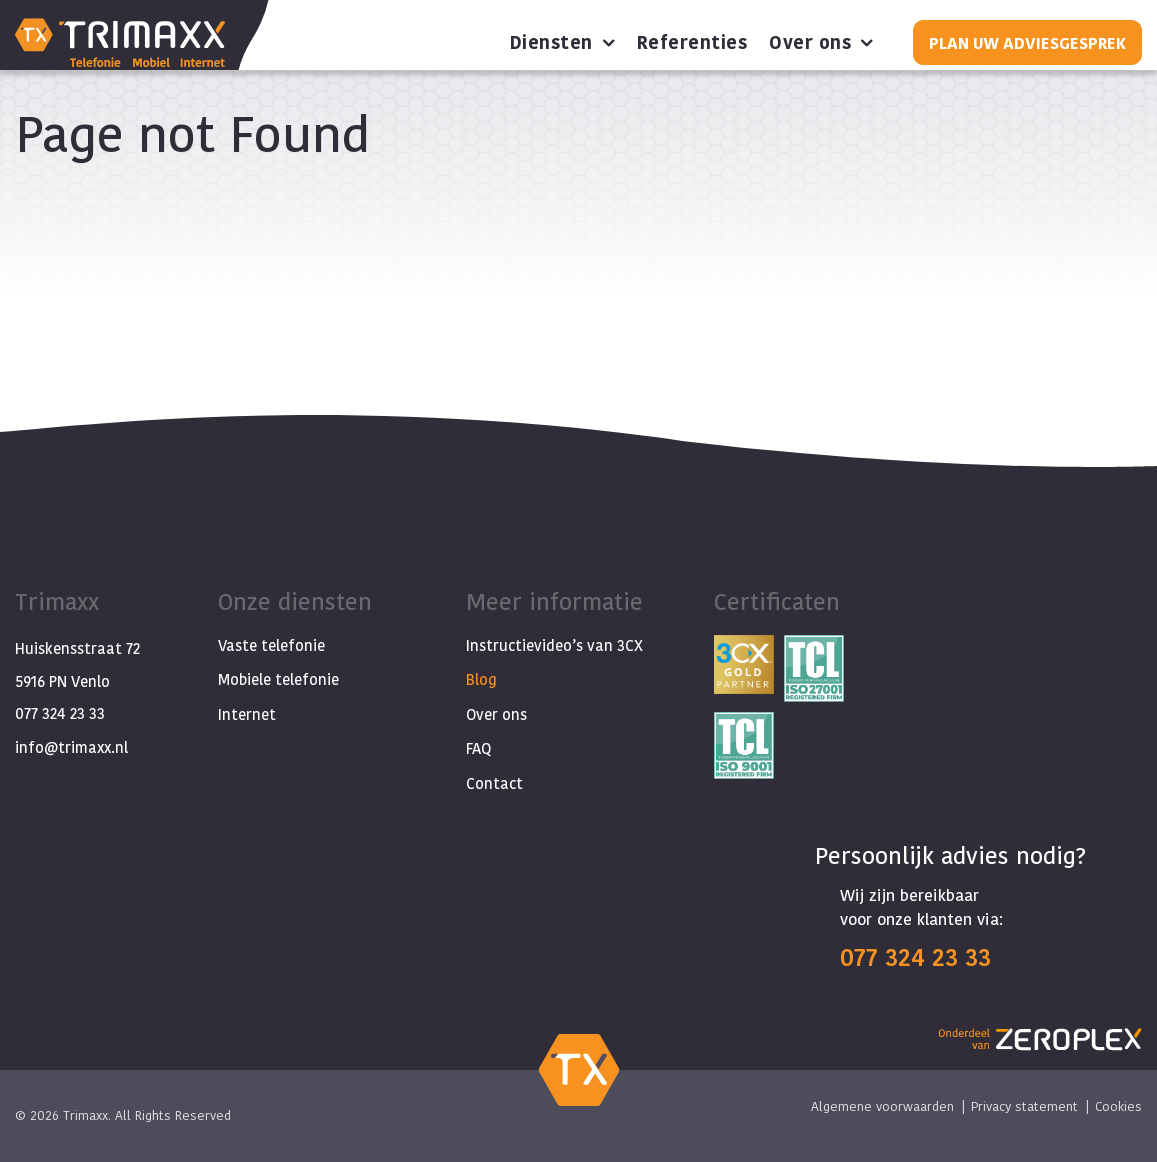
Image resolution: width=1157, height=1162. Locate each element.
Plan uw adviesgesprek (1027, 42)
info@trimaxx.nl (71, 747)
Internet (247, 714)
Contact (494, 783)
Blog (481, 679)
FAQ (478, 748)
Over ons (810, 43)
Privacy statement (1024, 1106)
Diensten (551, 43)
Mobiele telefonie (278, 679)
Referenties (692, 43)
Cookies (1118, 1106)
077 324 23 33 (60, 714)
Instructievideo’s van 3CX (554, 645)
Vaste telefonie (271, 645)
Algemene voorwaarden (882, 1106)
